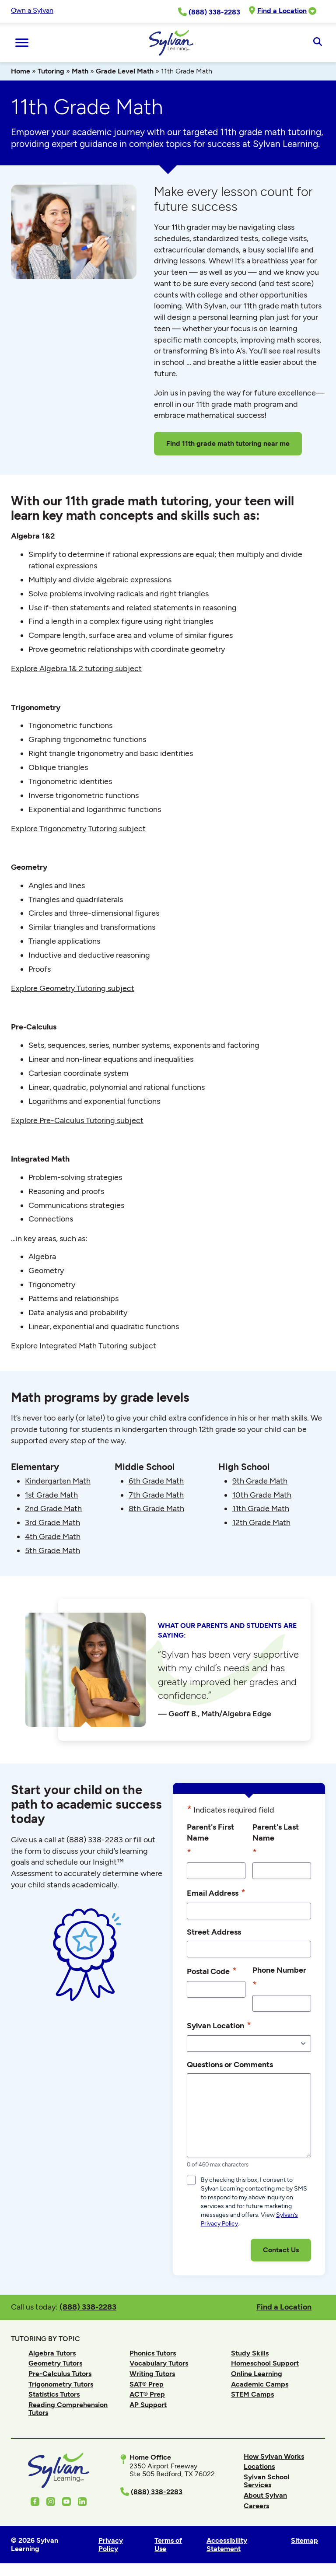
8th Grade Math (156, 1508)
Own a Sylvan (32, 10)
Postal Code (212, 1971)
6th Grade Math (156, 1481)
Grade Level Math (125, 71)
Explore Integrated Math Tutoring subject (83, 1346)
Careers (256, 2506)
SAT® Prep (147, 2384)
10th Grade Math (261, 1495)
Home (20, 71)
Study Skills (250, 2353)
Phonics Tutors (153, 2353)
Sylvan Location (219, 2025)
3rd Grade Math (52, 1522)
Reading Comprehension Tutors (68, 2409)
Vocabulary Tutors (159, 2363)
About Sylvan (265, 2495)
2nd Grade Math (53, 1508)
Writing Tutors (152, 2374)
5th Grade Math (52, 1550)
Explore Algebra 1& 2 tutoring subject (76, 668)
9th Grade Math (259, 1481)
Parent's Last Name (275, 1840)
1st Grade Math (51, 1495)
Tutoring (51, 71)
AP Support (148, 2405)
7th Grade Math (156, 1495)
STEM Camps (252, 2394)
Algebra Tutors (52, 2353)
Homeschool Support (265, 2363)
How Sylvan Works (274, 2456)
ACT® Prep (147, 2394)
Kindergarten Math (58, 1481)
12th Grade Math (261, 1522)
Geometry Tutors (55, 2363)
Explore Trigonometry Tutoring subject (78, 828)
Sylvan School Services (266, 2481)
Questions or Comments (230, 2064)
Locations (259, 2466)
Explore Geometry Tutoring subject (72, 988)
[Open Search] (317, 42)
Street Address (214, 1931)
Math (80, 71)
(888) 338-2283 (88, 2306)
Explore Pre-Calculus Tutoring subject (77, 1120)
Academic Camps (259, 2384)
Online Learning (256, 2374)
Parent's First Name (210, 1840)
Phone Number (279, 1978)
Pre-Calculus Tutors (59, 2374)
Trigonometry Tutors (60, 2384)
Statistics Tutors (54, 2394)
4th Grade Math (52, 1536)
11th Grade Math (260, 1508)
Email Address (216, 1892)
